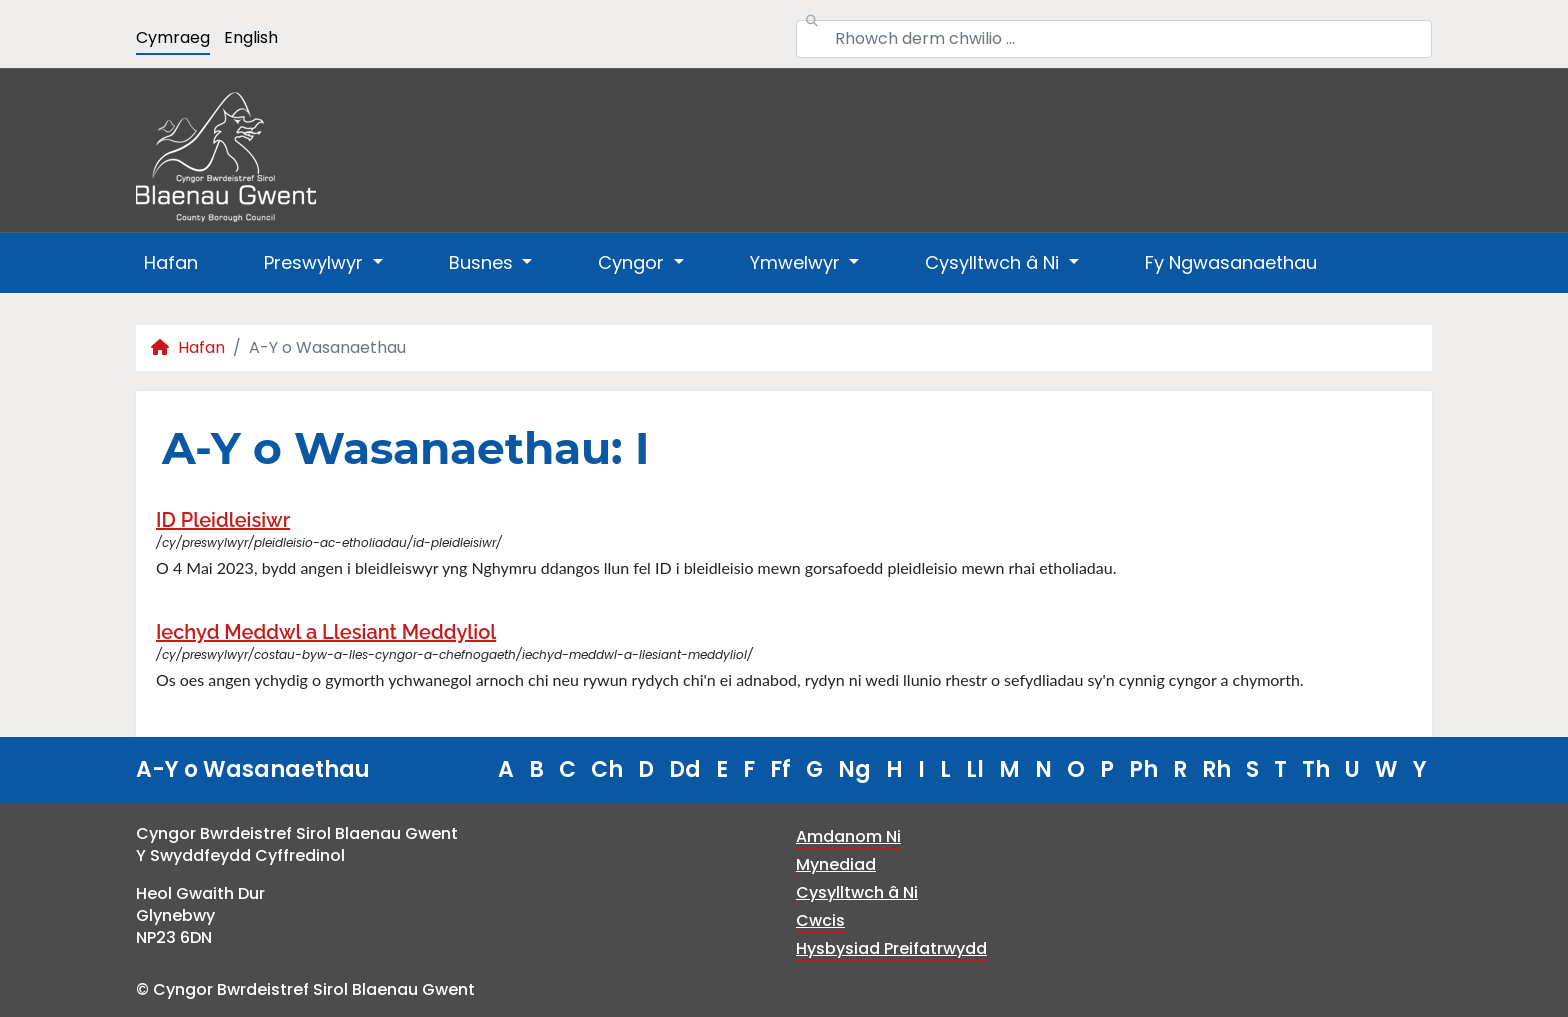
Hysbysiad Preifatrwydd (891, 948)
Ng (854, 769)
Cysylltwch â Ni (857, 892)
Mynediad (836, 864)
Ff (780, 769)
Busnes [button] (483, 262)
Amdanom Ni (848, 836)
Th (1316, 769)
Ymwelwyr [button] (797, 262)
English (251, 37)
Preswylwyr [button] (316, 262)
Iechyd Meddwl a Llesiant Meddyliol (326, 632)
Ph (1143, 769)
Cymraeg (173, 37)
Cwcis (820, 920)
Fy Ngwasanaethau (1231, 262)
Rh (1216, 769)
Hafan (171, 262)
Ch (607, 769)
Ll (975, 769)
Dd (685, 769)
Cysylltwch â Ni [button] (994, 262)
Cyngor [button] (633, 262)
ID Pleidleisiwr (223, 520)
